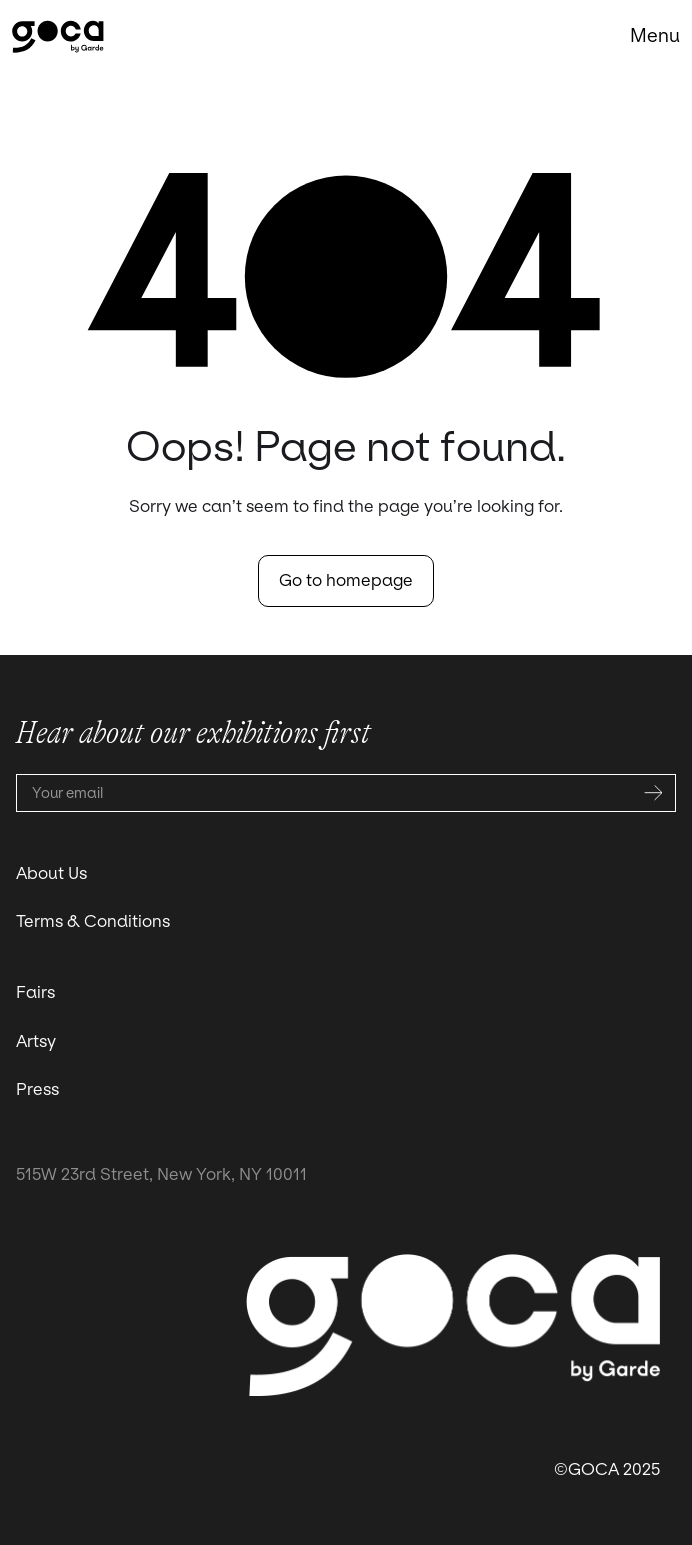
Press (37, 1089)
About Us (51, 873)
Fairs (35, 992)
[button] (655, 36)
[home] (58, 36)
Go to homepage (346, 580)
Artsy (36, 1041)
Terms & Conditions (93, 921)
